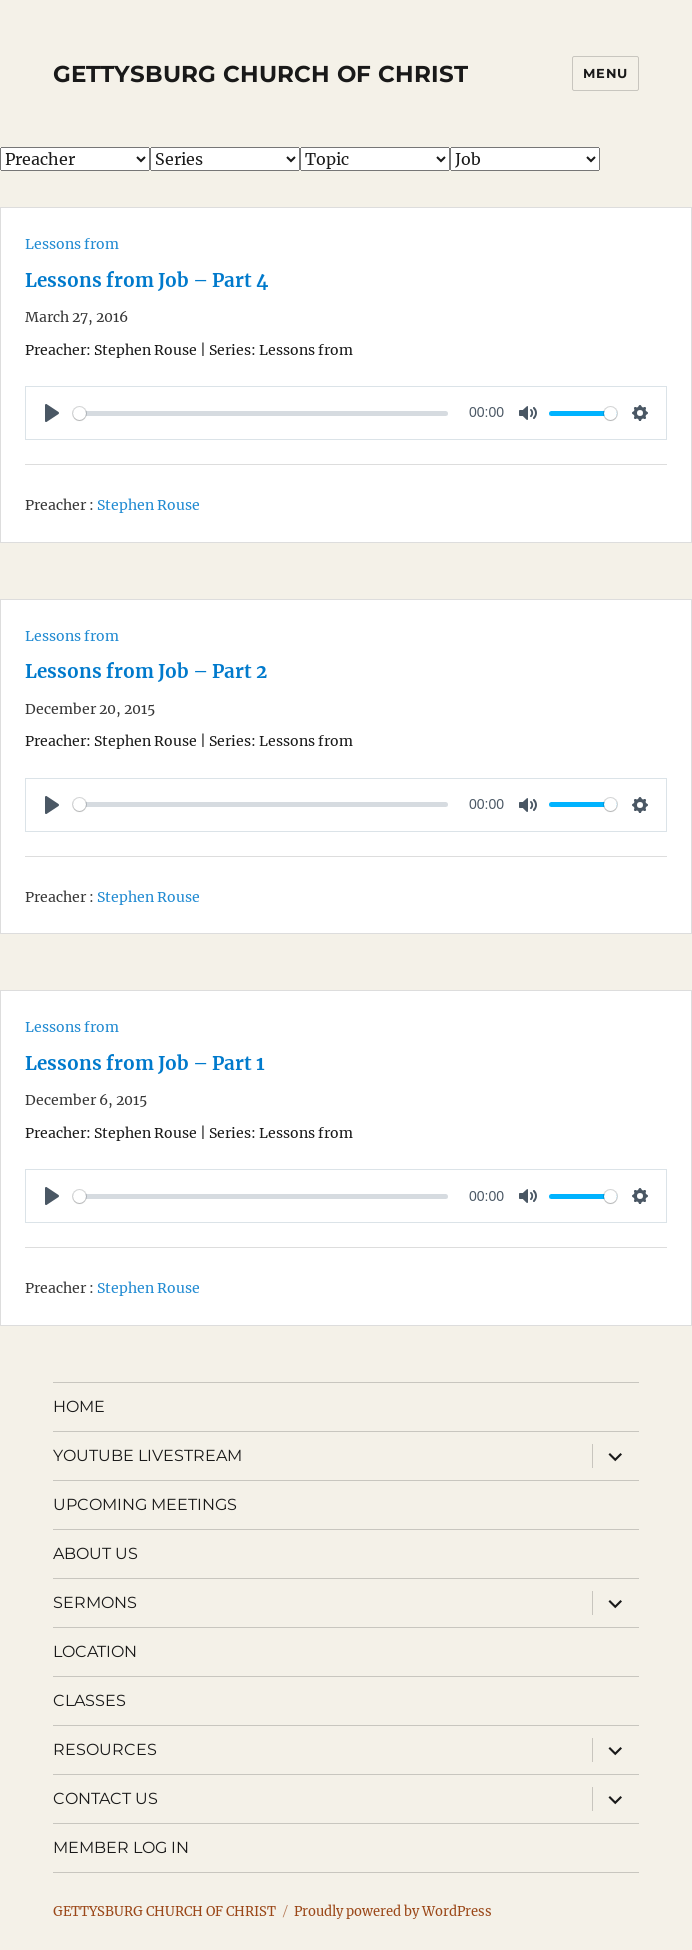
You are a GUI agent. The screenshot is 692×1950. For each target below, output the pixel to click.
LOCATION (95, 1651)
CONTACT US (105, 1798)
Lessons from (72, 244)
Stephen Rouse (148, 505)
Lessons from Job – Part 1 (145, 1063)
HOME (79, 1406)
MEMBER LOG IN (121, 1847)
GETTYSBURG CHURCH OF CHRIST (260, 74)
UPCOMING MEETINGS (145, 1504)
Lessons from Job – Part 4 (146, 280)
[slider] (260, 413)
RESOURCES (105, 1749)
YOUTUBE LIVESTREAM (147, 1455)
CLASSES (89, 1700)
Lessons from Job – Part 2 (146, 671)
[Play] (52, 413)
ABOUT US (95, 1553)
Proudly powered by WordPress (393, 1911)
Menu (605, 73)
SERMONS (95, 1602)
